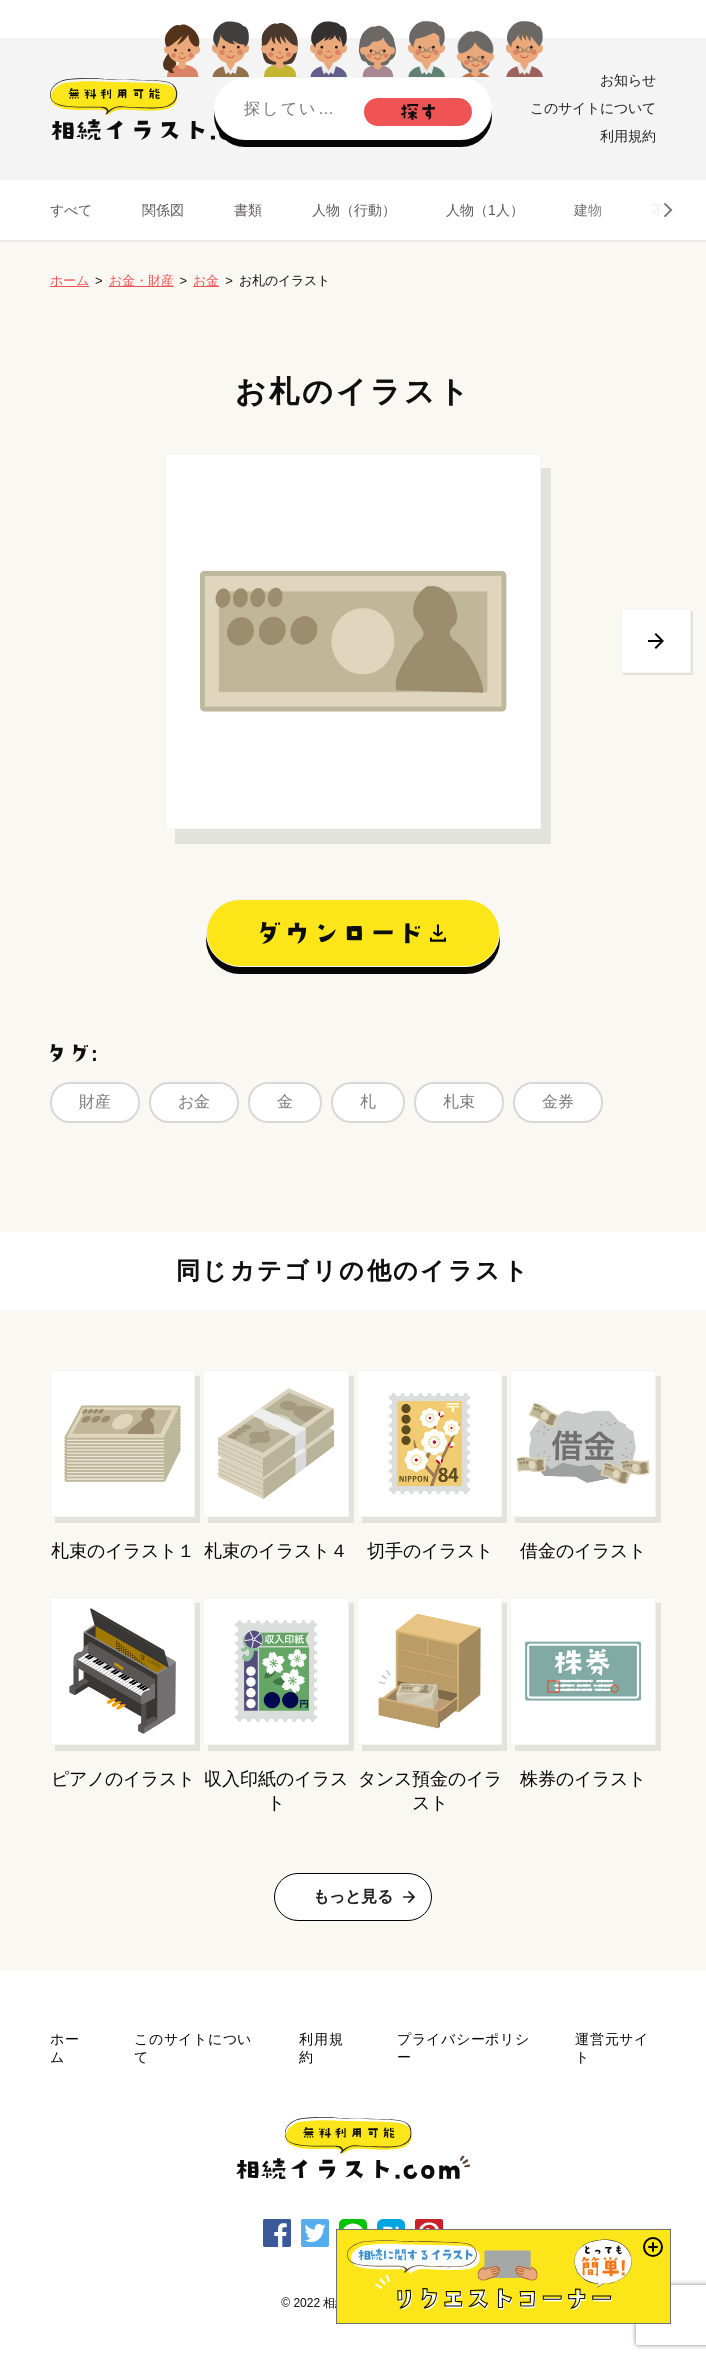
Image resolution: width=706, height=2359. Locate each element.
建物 (588, 210)
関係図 (163, 210)
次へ (656, 641)
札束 (459, 1101)
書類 (248, 210)
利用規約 (628, 136)
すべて (71, 210)
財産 (95, 1101)
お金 (206, 280)
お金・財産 (141, 280)
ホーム (69, 280)
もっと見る (353, 1896)
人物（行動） (354, 210)
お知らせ (628, 80)
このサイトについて (593, 108)
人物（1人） (485, 210)
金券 (558, 1101)
